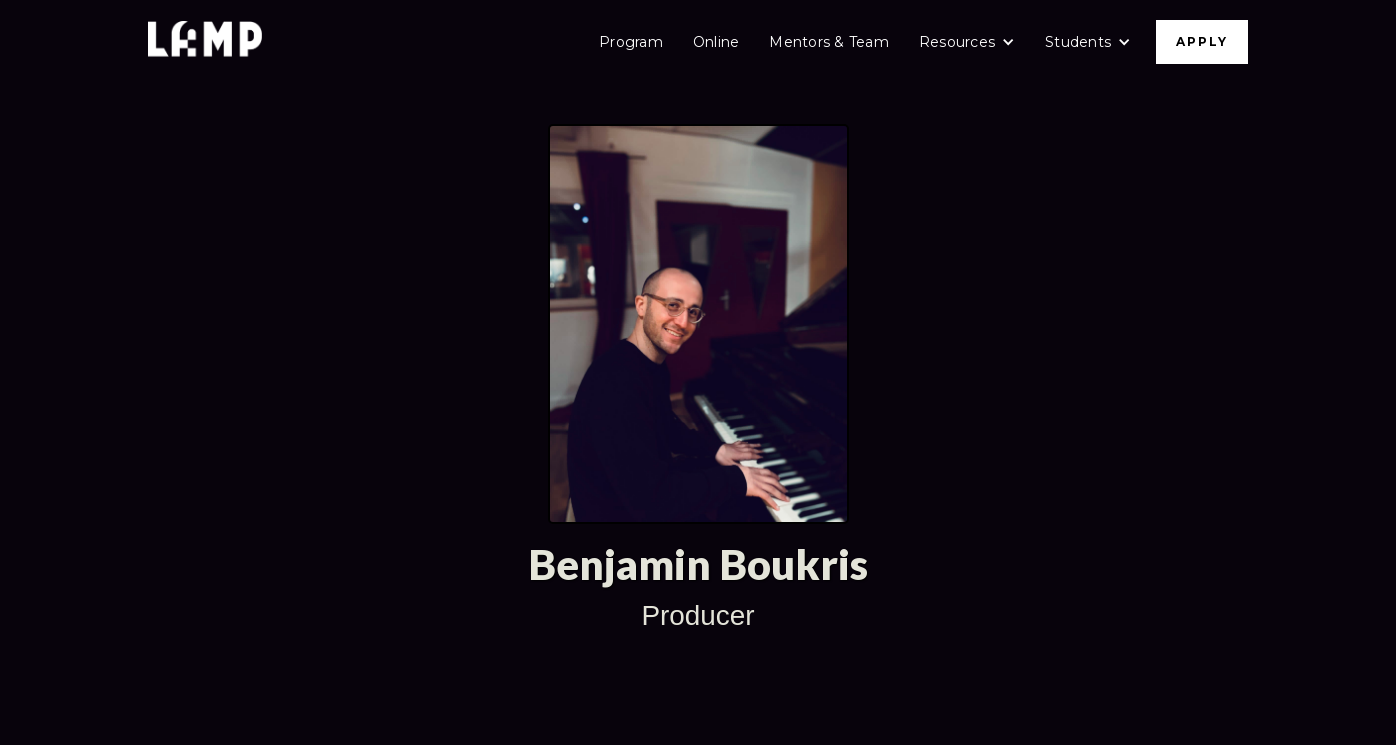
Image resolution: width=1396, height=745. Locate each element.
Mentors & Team (829, 42)
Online (716, 42)
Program (631, 42)
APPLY (1202, 41)
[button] (967, 42)
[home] (205, 41)
